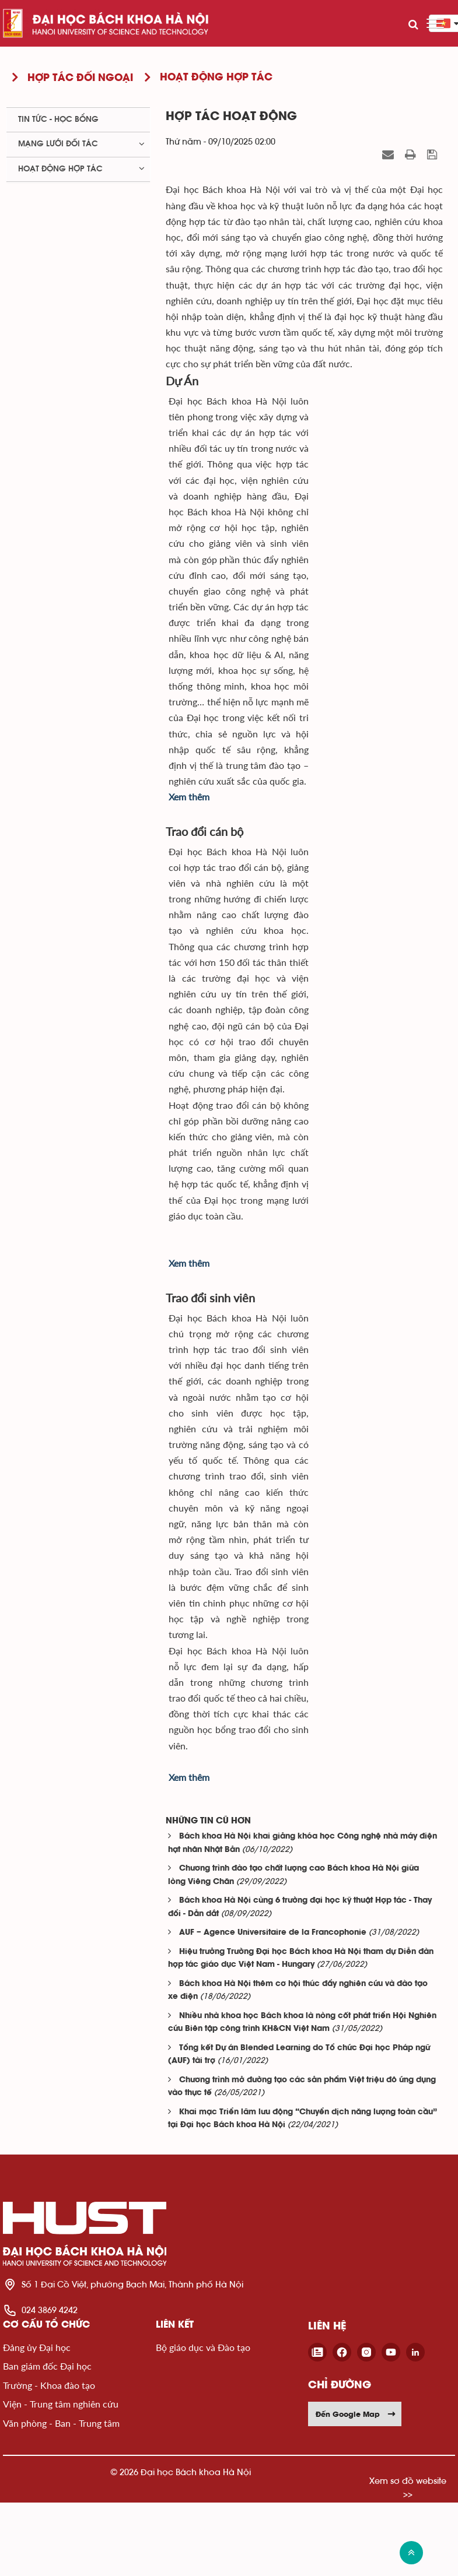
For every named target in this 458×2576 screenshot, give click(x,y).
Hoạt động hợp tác (60, 169)
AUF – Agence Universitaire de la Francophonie (272, 1933)
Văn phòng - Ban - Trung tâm (61, 2423)
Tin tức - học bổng (58, 119)
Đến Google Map (356, 2414)
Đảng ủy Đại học (37, 2347)
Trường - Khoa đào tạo (49, 2385)
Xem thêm (189, 796)
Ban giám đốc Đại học (47, 2365)
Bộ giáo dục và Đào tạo (203, 2347)
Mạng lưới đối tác (58, 144)
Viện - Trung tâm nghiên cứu (60, 2403)
